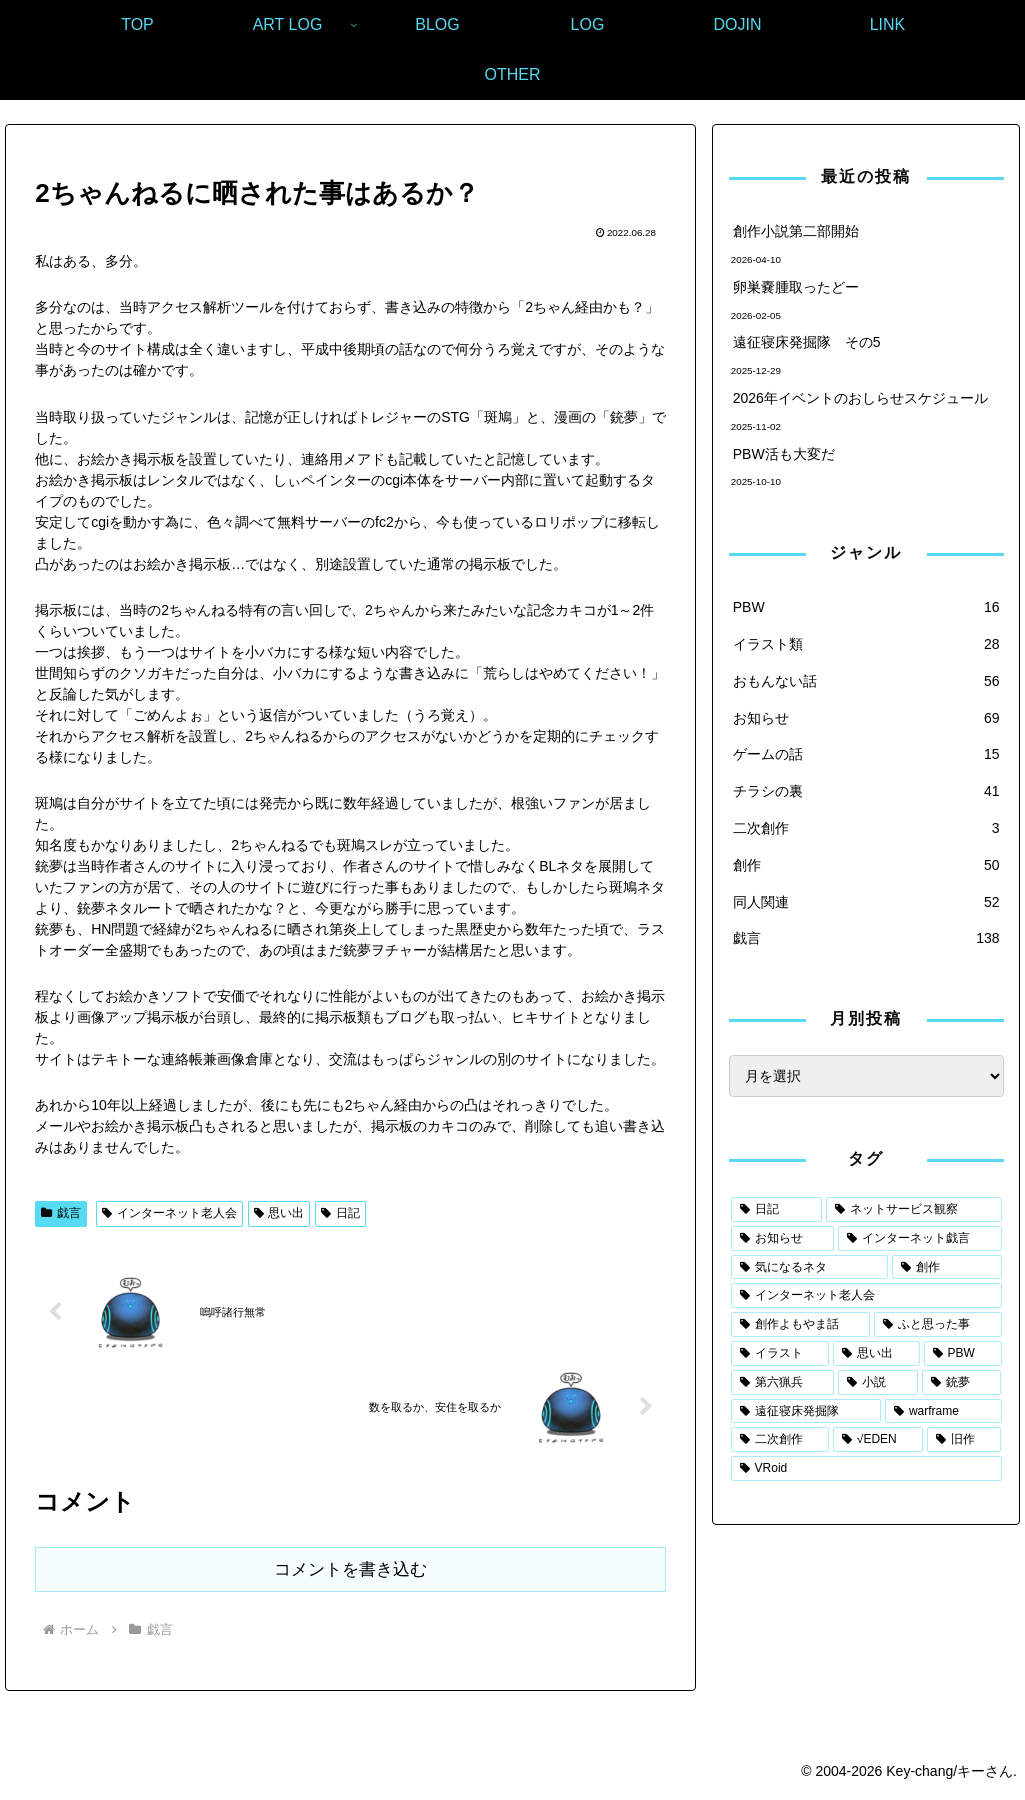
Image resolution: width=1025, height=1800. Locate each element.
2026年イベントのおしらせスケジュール (860, 398)
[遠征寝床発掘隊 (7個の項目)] (806, 1411)
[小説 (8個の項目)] (878, 1382)
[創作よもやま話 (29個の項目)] (800, 1324)
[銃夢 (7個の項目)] (962, 1382)
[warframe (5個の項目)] (943, 1411)
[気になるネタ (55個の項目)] (809, 1267)
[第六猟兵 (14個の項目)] (783, 1382)
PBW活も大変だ (784, 454)
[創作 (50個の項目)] (946, 1267)
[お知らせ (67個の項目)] (782, 1238)
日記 (340, 1213)
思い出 (279, 1213)
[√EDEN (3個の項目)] (878, 1439)
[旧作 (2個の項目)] (964, 1439)
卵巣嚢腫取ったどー (796, 287)
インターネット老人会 (169, 1213)
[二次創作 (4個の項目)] (780, 1439)
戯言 (61, 1213)
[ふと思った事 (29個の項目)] (937, 1324)
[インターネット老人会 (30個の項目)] (866, 1295)
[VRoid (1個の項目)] (866, 1468)
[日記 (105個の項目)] (776, 1209)
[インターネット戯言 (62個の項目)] (919, 1238)
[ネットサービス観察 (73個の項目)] (913, 1209)
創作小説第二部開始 (796, 231)
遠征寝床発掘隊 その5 (807, 342)
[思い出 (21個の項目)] (876, 1353)
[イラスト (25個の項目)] (780, 1353)
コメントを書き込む (350, 1569)
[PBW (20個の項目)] (963, 1353)
